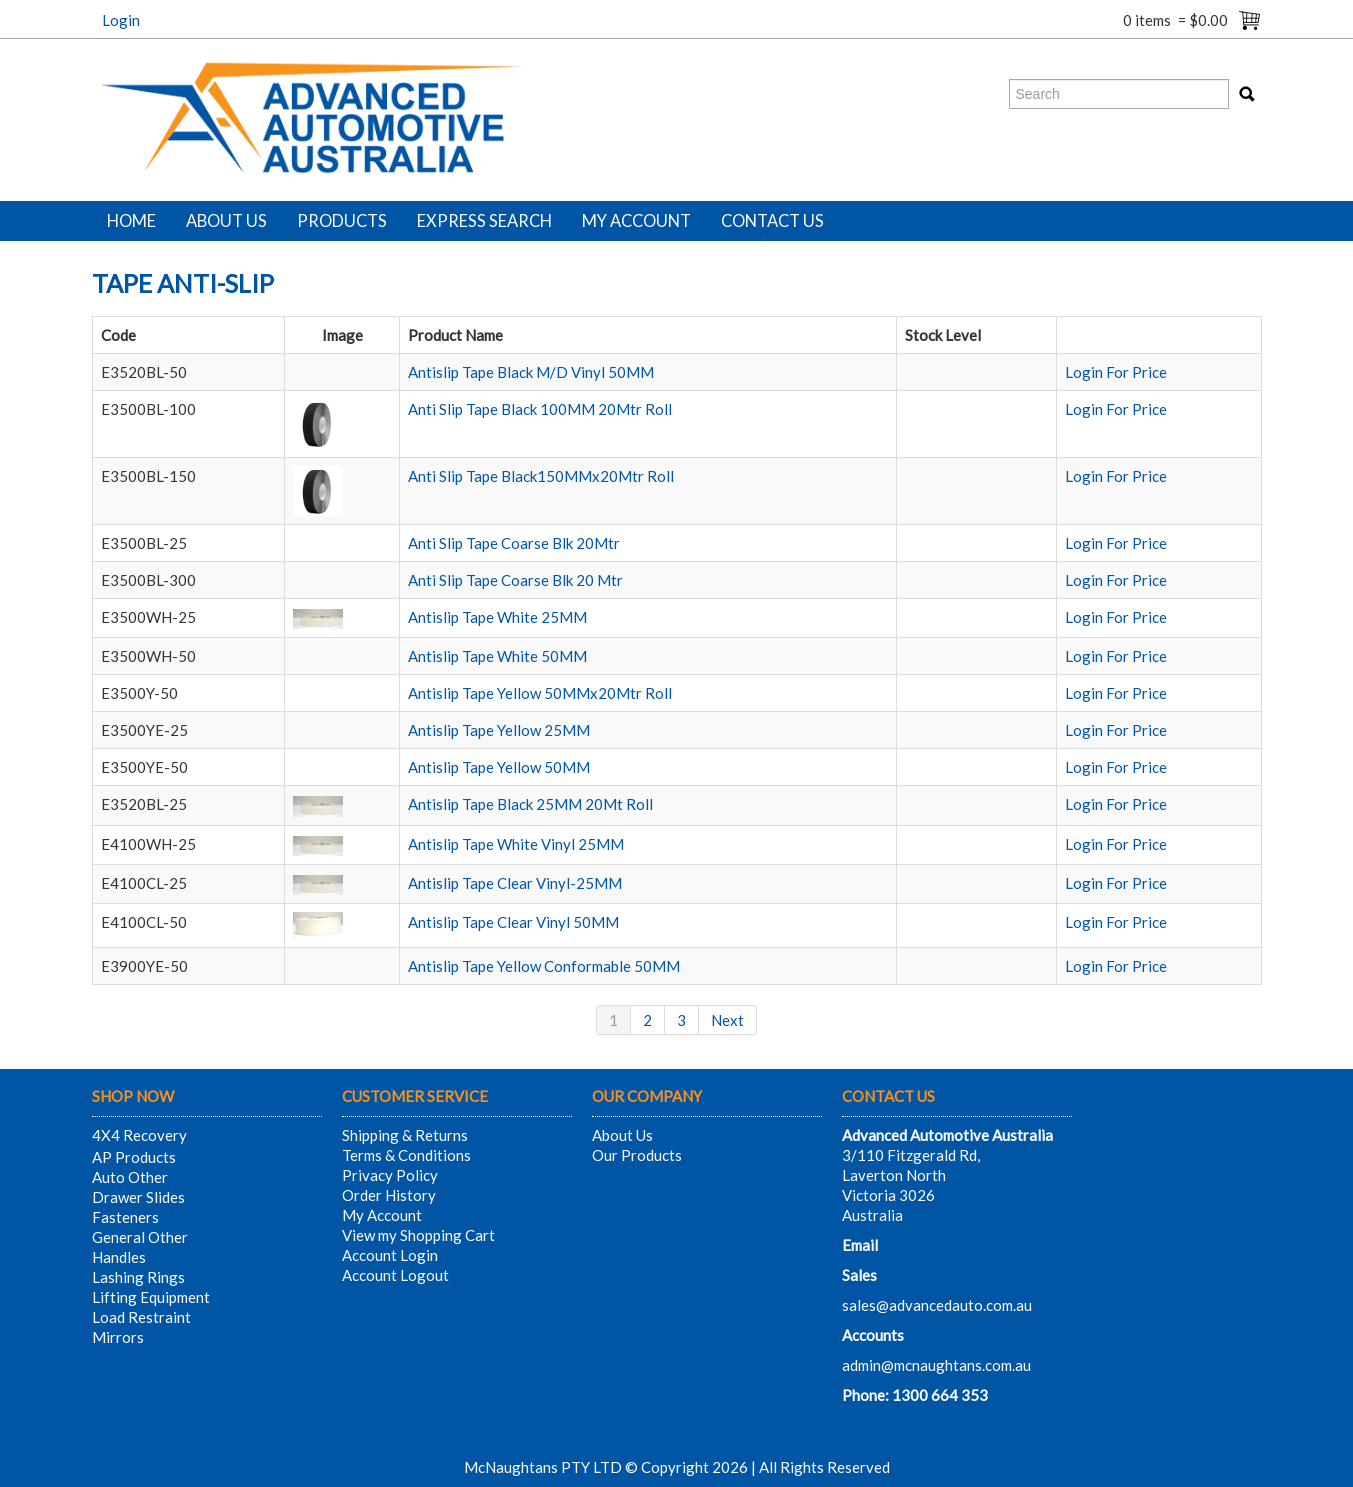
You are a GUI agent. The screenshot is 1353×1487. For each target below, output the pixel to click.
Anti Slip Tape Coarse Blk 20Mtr (514, 543)
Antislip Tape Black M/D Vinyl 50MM (531, 372)
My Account (636, 221)
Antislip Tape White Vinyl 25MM (516, 844)
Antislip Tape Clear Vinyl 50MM (513, 922)
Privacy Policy (390, 1175)
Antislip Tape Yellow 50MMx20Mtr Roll (540, 693)
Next (727, 1020)
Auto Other (130, 1177)
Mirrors (118, 1337)
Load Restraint (141, 1317)
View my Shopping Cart (418, 1235)
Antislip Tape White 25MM (497, 617)
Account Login (390, 1255)
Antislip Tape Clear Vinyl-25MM (515, 883)
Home (131, 221)
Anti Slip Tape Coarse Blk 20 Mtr (515, 580)
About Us (226, 221)
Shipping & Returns (405, 1135)
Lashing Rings (138, 1277)
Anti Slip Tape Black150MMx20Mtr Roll (541, 476)
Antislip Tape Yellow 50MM (499, 767)
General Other (140, 1237)
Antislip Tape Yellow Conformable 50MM (544, 966)
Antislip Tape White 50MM (497, 656)
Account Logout (395, 1275)
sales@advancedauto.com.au (937, 1305)
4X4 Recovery (139, 1135)
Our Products (637, 1155)
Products (342, 221)
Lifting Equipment (151, 1297)
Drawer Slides (138, 1197)
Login (121, 20)
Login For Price (1116, 372)
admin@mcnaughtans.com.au (936, 1365)
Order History (389, 1195)
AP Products (134, 1157)
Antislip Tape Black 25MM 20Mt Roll (530, 804)
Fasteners (125, 1217)
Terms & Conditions (406, 1155)
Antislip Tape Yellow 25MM (499, 730)
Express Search (484, 221)
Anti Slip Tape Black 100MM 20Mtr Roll (540, 409)
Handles (119, 1257)
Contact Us (772, 221)
